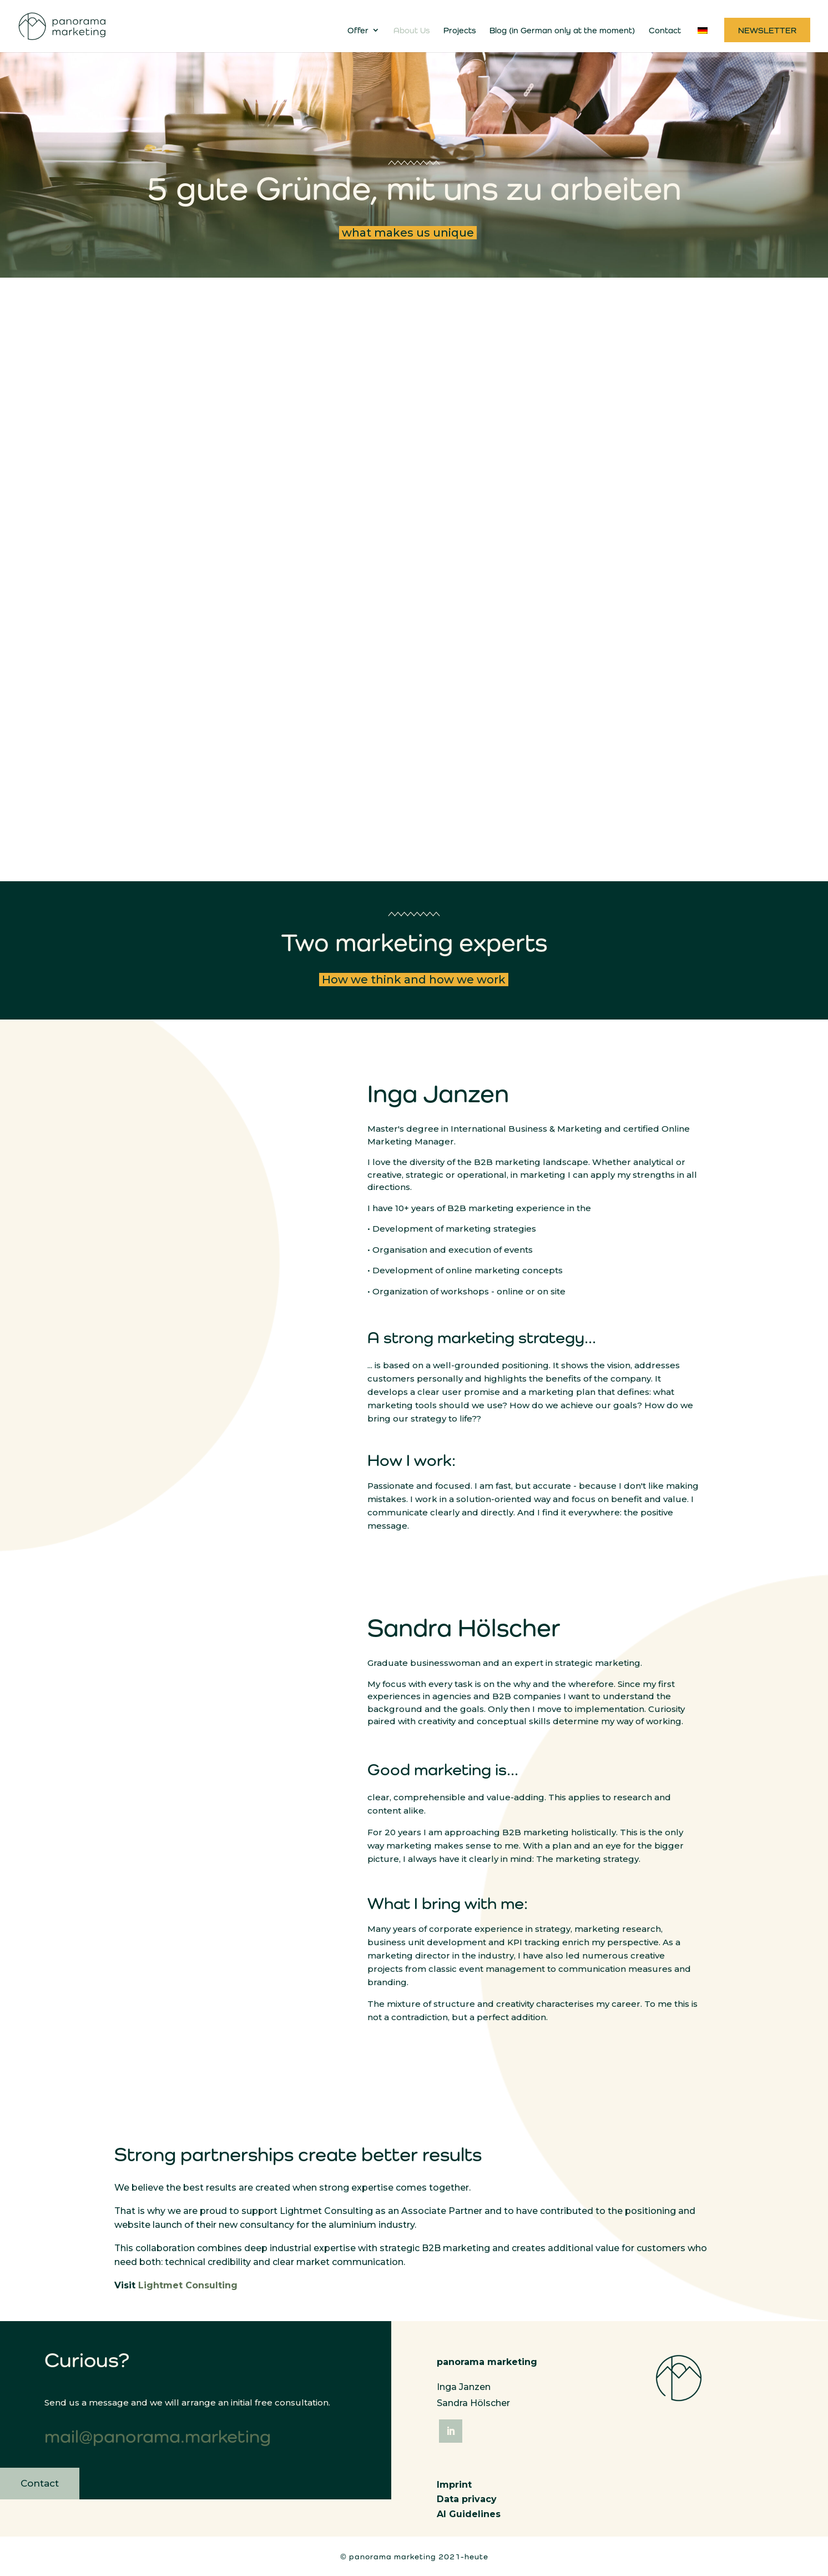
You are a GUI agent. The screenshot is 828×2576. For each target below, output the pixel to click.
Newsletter (767, 31)
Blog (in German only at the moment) (562, 31)
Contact (665, 31)
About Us (411, 31)
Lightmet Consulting (188, 2287)
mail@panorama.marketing (157, 2438)
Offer (357, 31)
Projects (459, 31)
